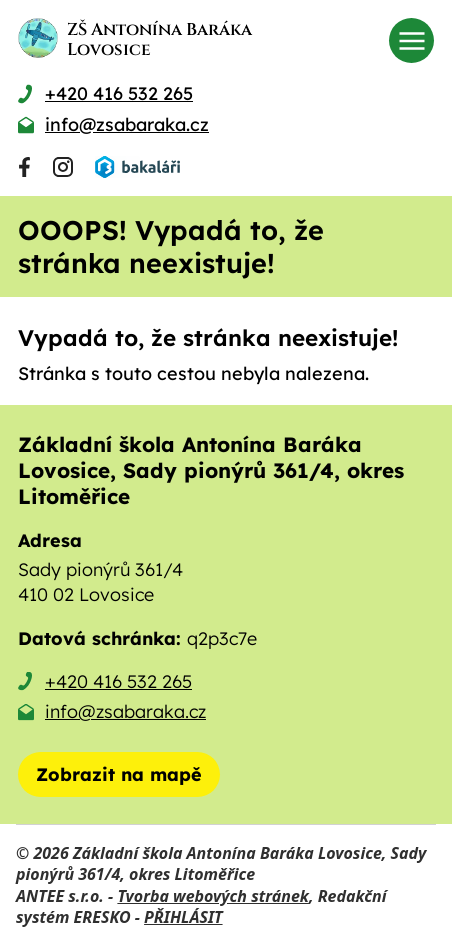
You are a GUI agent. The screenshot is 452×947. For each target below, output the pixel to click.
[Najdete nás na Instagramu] (63, 167)
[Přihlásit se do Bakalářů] (137, 167)
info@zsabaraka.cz (125, 711)
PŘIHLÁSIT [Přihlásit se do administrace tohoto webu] (183, 917)
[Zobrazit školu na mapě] (119, 774)
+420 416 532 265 (118, 681)
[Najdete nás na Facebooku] (24, 167)
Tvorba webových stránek (213, 896)
